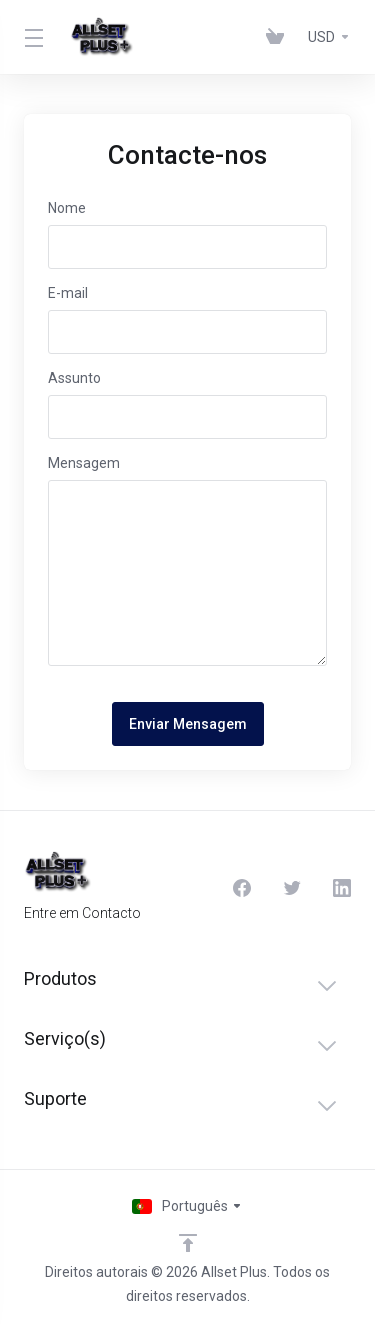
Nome (67, 208)
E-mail (68, 293)
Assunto (74, 378)
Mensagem (84, 463)
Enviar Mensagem (188, 724)
